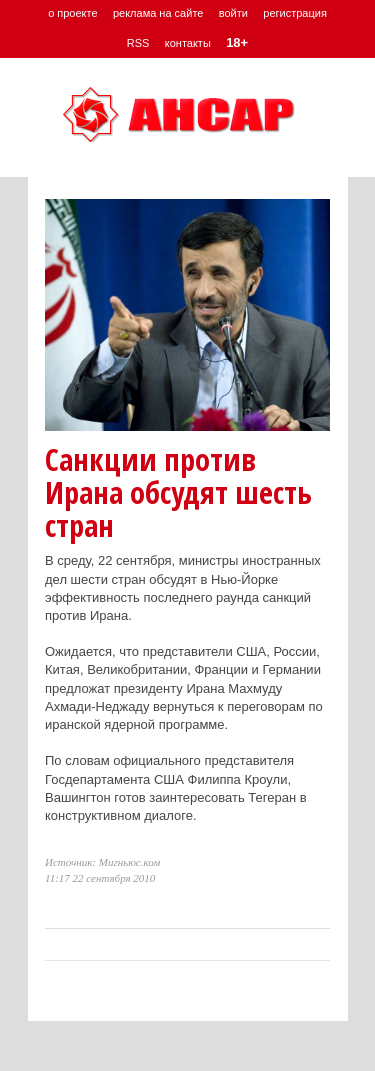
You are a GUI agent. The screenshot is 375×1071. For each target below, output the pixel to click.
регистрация (295, 13)
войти (233, 13)
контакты (188, 43)
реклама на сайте (158, 13)
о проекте (72, 13)
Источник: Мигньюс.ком (102, 862)
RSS (138, 43)
